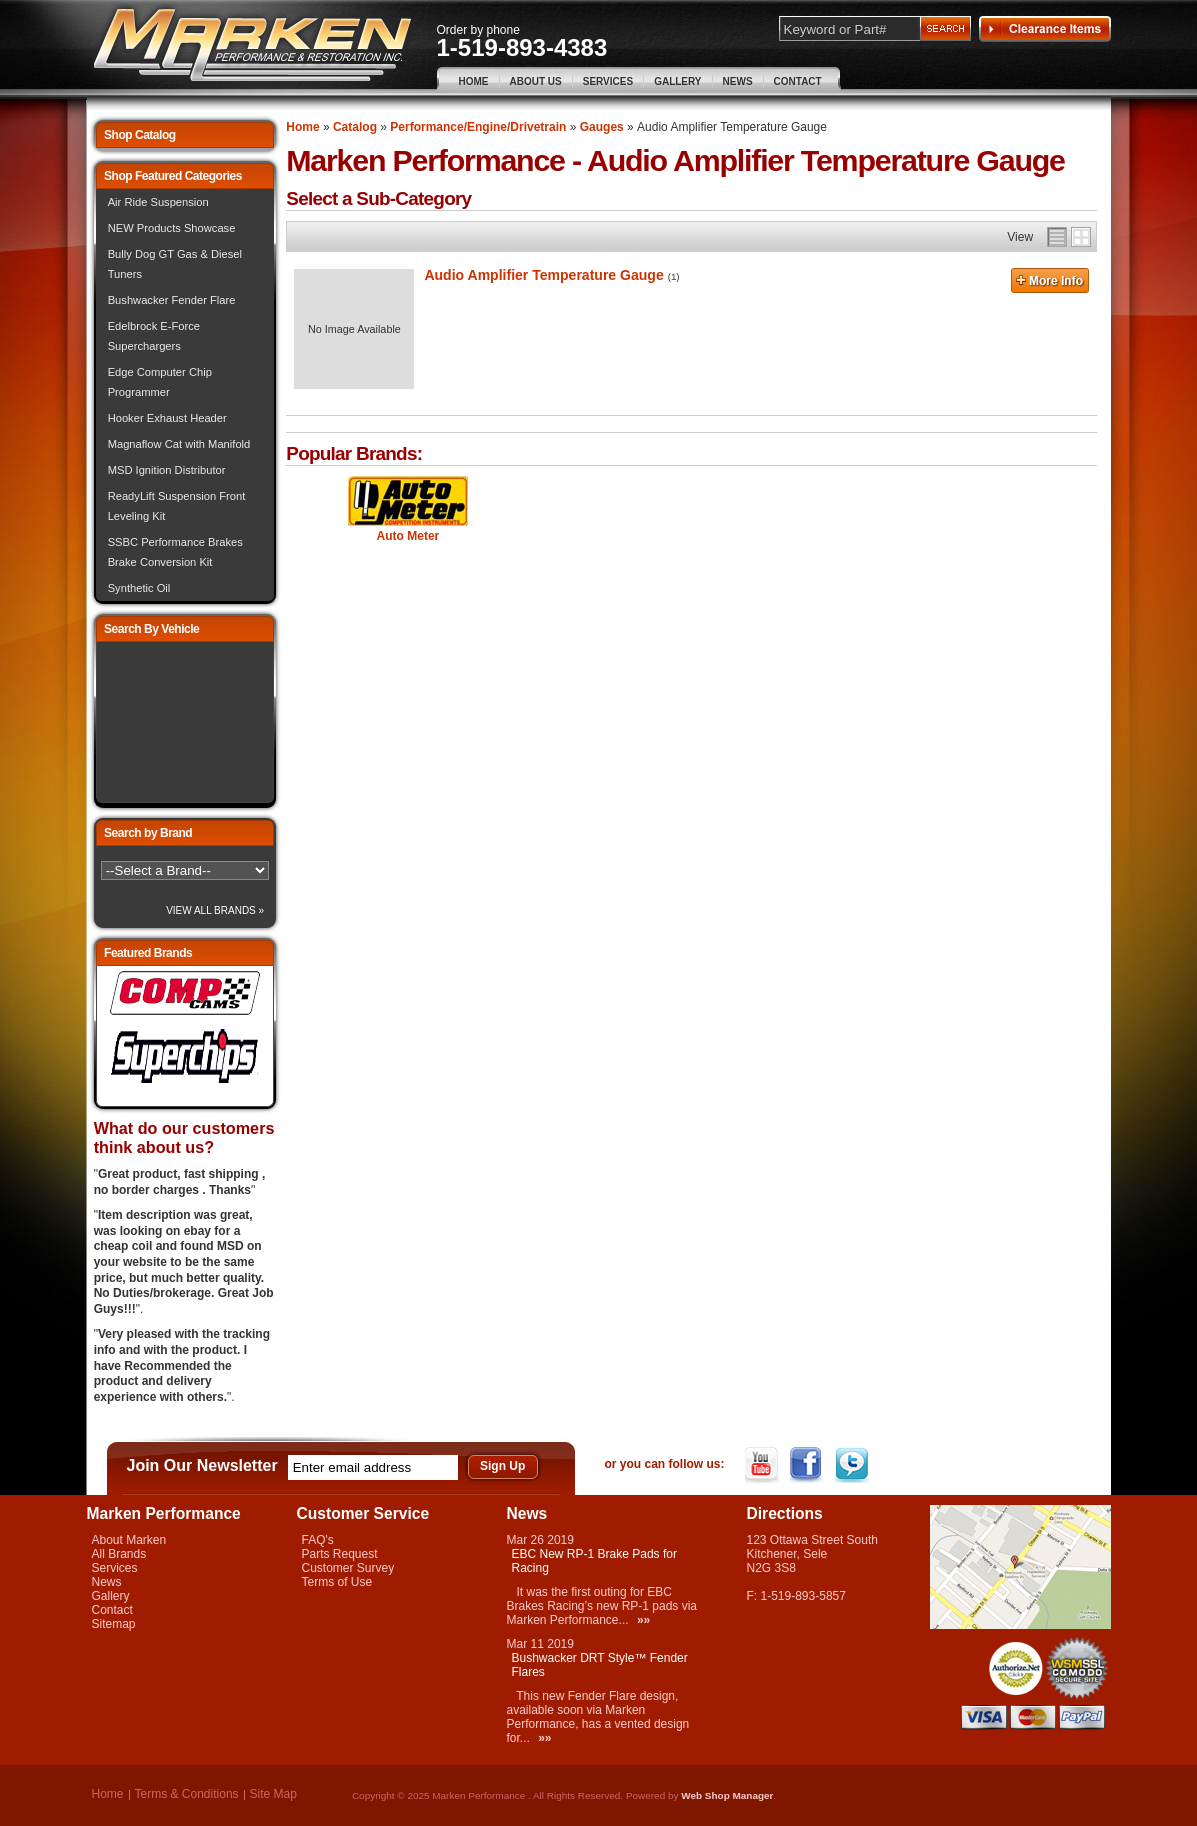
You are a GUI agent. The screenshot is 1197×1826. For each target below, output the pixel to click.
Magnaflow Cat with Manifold (179, 444)
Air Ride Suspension (158, 202)
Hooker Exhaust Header (167, 418)
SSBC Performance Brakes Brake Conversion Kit (175, 552)
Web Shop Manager (727, 1795)
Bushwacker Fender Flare (172, 300)
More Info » (1050, 283)
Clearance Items (1045, 29)
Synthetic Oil (139, 588)
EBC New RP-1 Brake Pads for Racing (594, 1561)
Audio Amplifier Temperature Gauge (543, 275)
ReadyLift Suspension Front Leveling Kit (177, 506)
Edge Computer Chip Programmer (160, 382)
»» (643, 1620)
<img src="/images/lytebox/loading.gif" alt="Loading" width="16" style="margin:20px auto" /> (185, 722)
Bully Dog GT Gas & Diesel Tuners (175, 264)
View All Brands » (215, 910)
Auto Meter (408, 536)
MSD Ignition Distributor (167, 470)
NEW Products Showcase (172, 228)
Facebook (808, 1465)
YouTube (763, 1465)
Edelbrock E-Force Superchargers (154, 336)
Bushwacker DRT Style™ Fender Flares (600, 1665)
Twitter (853, 1465)
